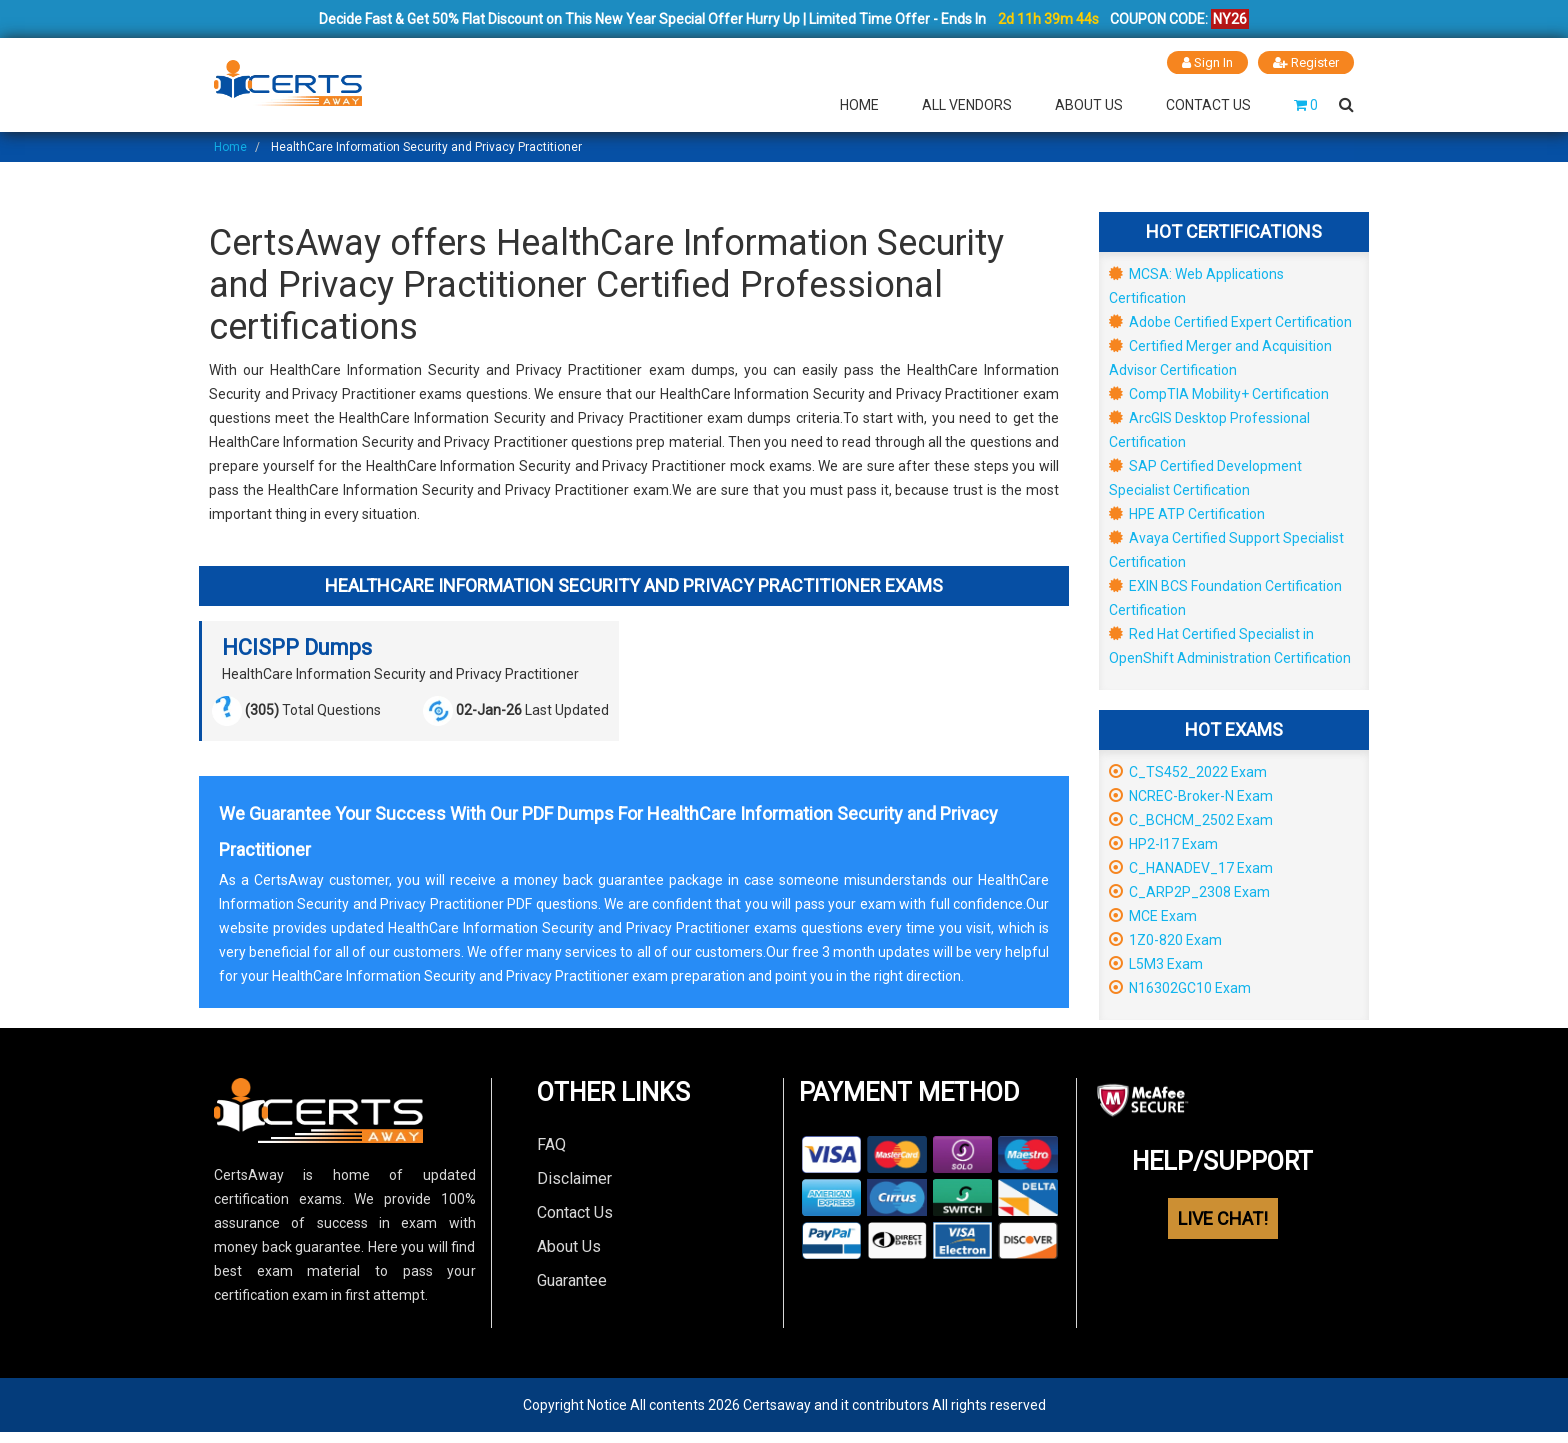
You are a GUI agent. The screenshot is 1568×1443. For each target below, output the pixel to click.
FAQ (551, 1143)
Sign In (1207, 62)
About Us (1089, 104)
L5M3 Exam (1156, 963)
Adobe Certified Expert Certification (1230, 321)
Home (859, 104)
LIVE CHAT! (1223, 1217)
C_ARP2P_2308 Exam (1189, 891)
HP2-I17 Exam (1163, 843)
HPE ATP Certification (1187, 513)
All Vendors (967, 104)
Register (1306, 62)
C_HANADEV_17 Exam (1191, 867)
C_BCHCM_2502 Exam (1191, 819)
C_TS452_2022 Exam (1188, 771)
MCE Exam (1153, 915)
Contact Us (1208, 104)
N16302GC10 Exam (1180, 987)
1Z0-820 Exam (1165, 939)
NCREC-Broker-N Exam (1191, 795)
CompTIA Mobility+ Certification (1219, 393)
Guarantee (572, 1279)
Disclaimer (574, 1177)
